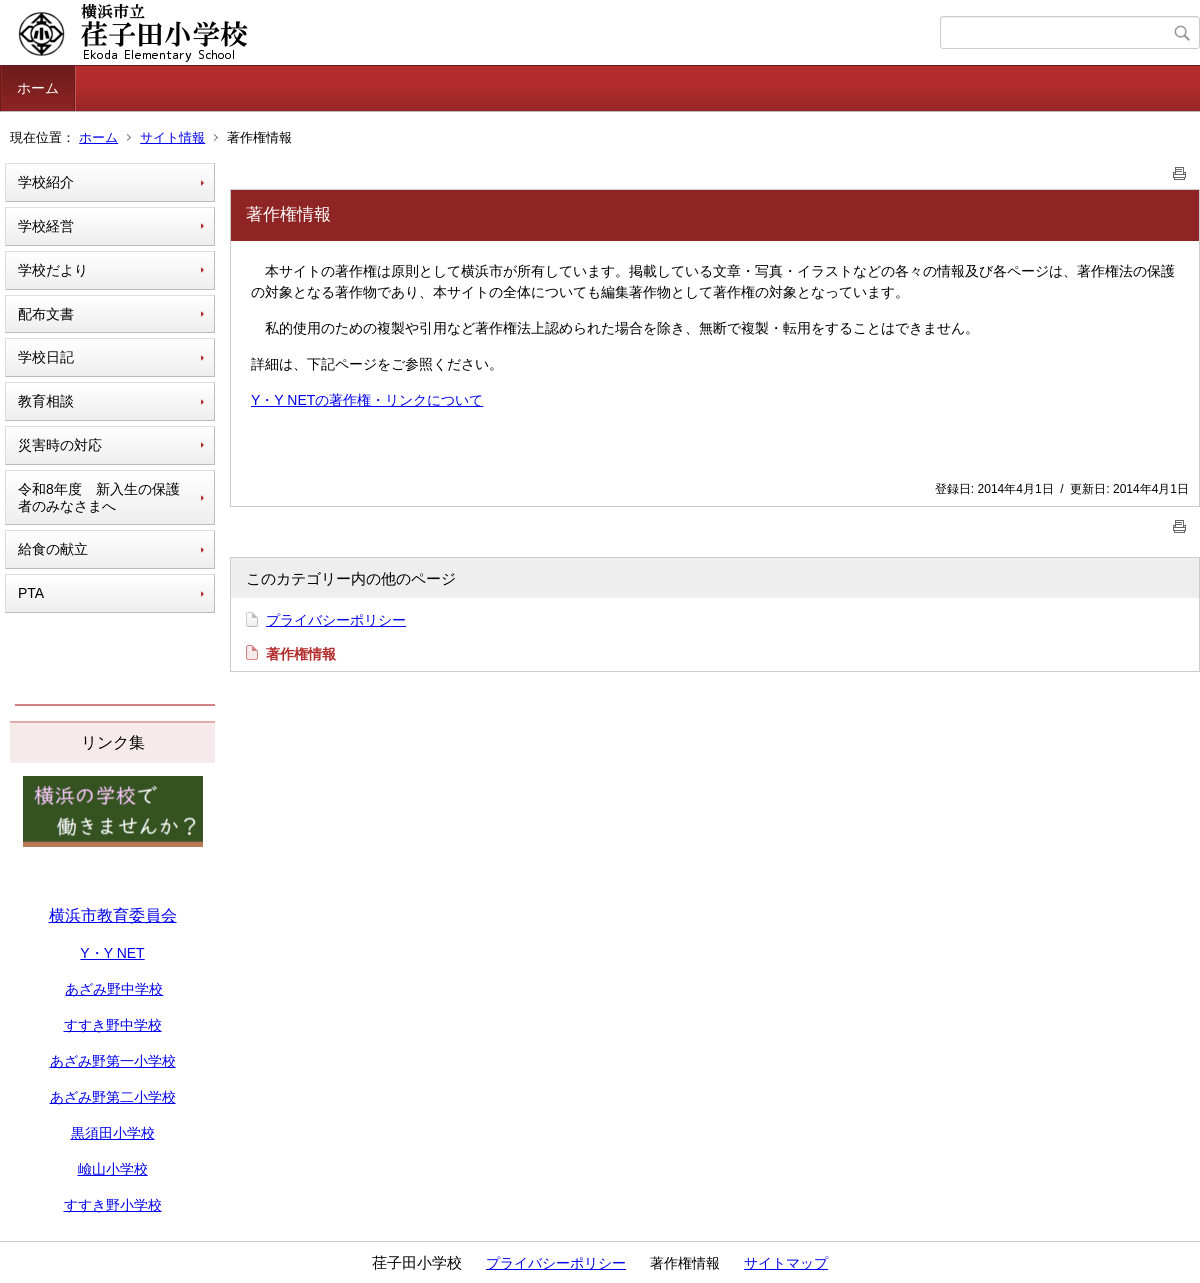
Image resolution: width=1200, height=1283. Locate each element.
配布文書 (46, 314)
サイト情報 (172, 137)
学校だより (53, 270)
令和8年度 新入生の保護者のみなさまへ (99, 497)
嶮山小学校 (113, 1169)
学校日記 (46, 357)
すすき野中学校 (113, 1025)
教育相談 (46, 401)
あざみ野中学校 (114, 989)
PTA (31, 593)
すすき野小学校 (113, 1205)
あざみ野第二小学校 (113, 1097)
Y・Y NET (112, 953)
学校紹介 (46, 182)
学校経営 (46, 226)
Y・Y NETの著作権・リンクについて (367, 400)
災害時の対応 (60, 445)
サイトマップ (786, 1263)
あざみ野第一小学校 (113, 1061)
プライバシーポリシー (336, 620)
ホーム (38, 88)
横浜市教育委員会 (113, 915)
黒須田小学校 (113, 1133)
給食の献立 (53, 549)
